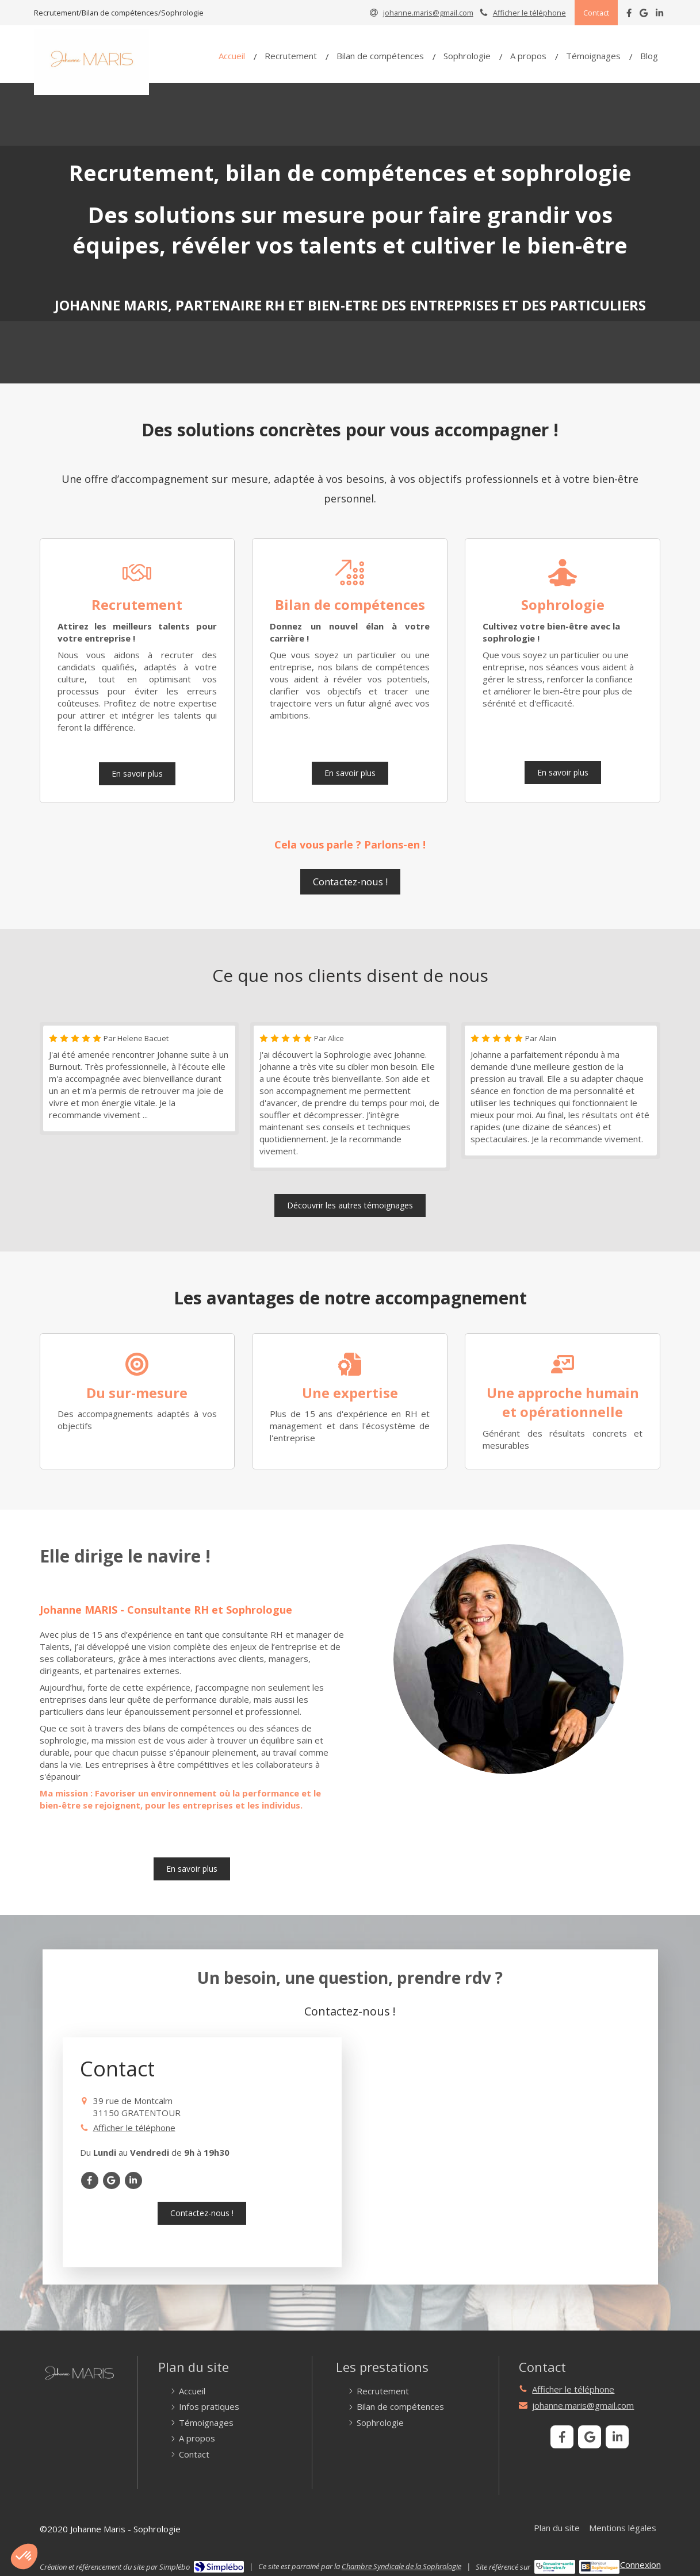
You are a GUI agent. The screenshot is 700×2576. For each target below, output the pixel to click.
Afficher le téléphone (529, 12)
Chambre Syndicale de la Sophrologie (401, 2566)
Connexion (640, 2564)
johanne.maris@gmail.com (583, 2405)
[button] (24, 2556)
